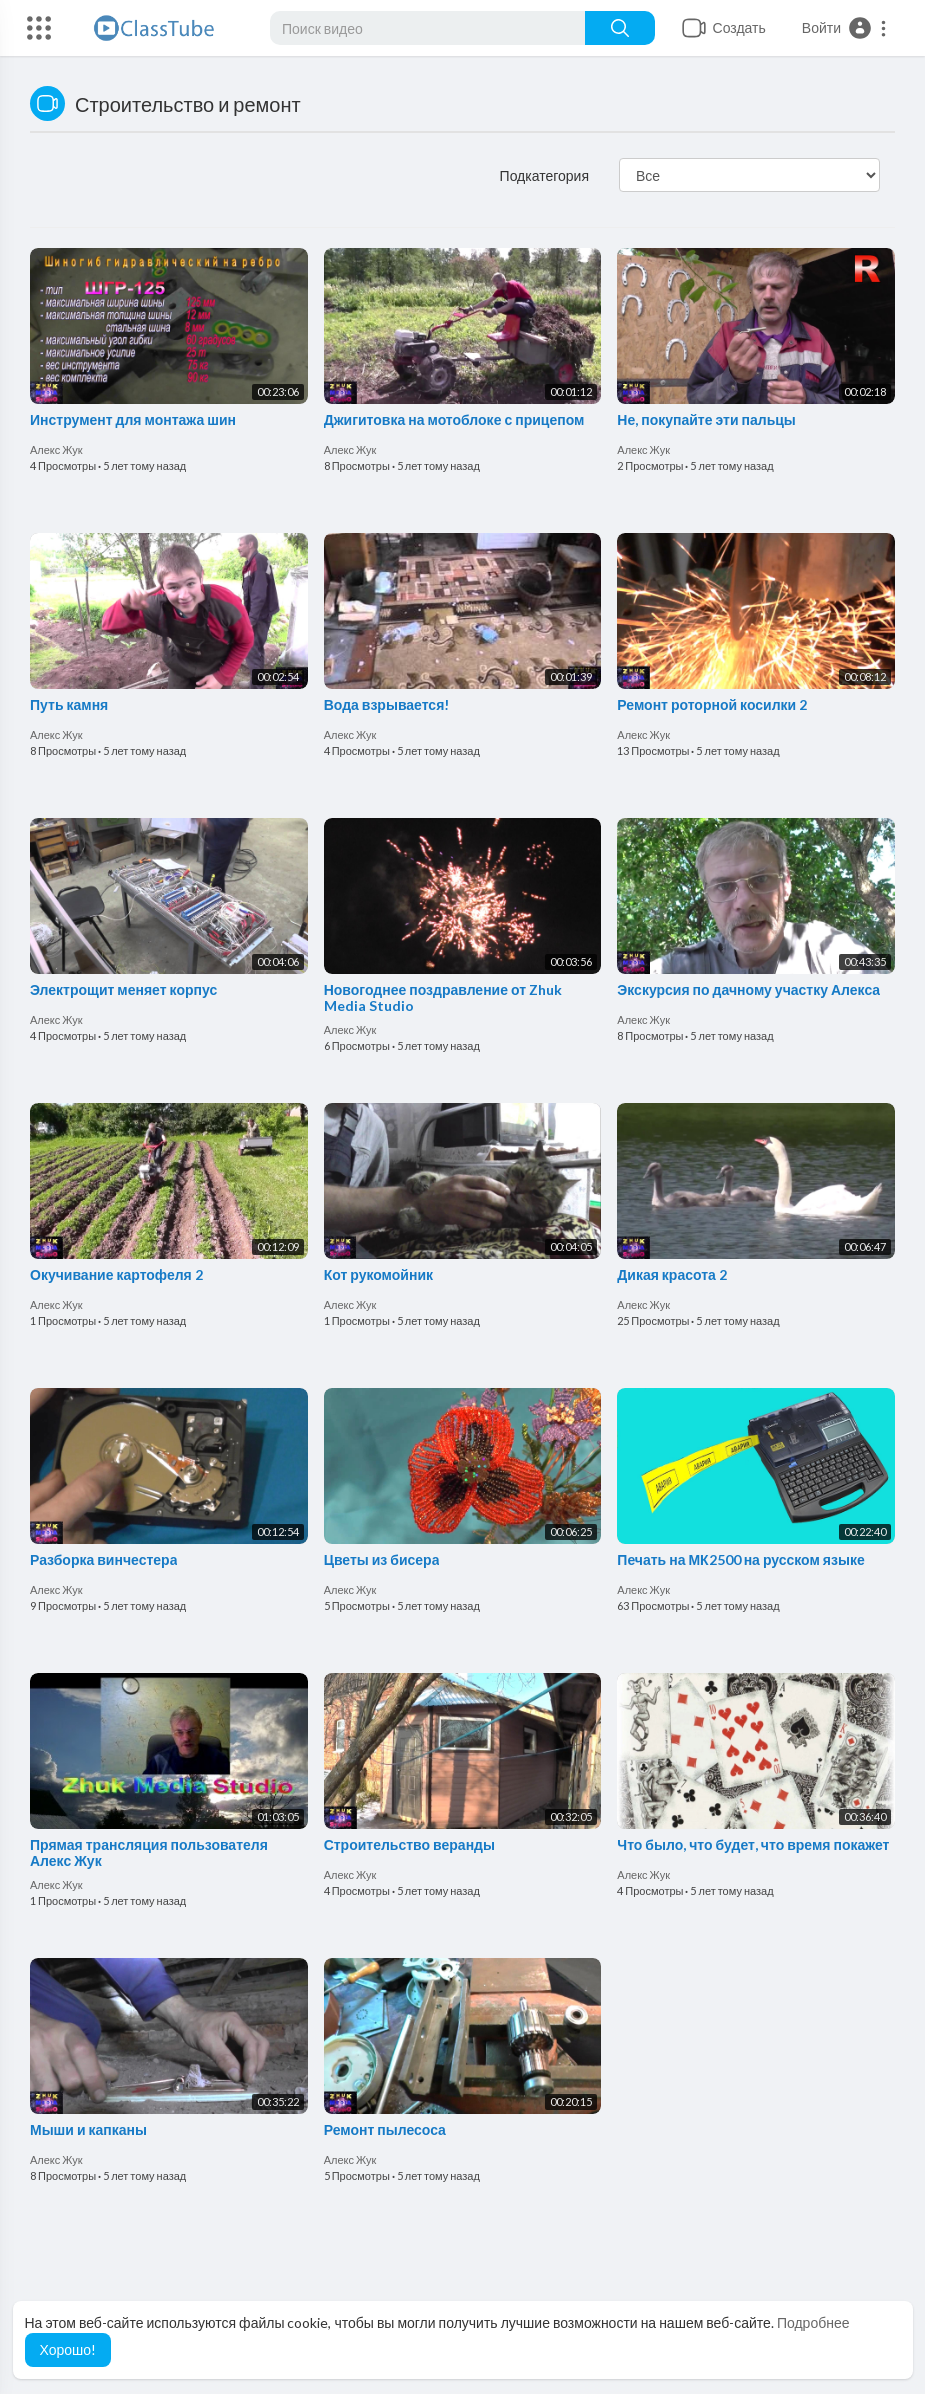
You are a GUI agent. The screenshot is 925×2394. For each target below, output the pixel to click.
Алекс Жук (56, 449)
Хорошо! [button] (68, 2349)
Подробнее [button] (813, 2322)
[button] (845, 28)
